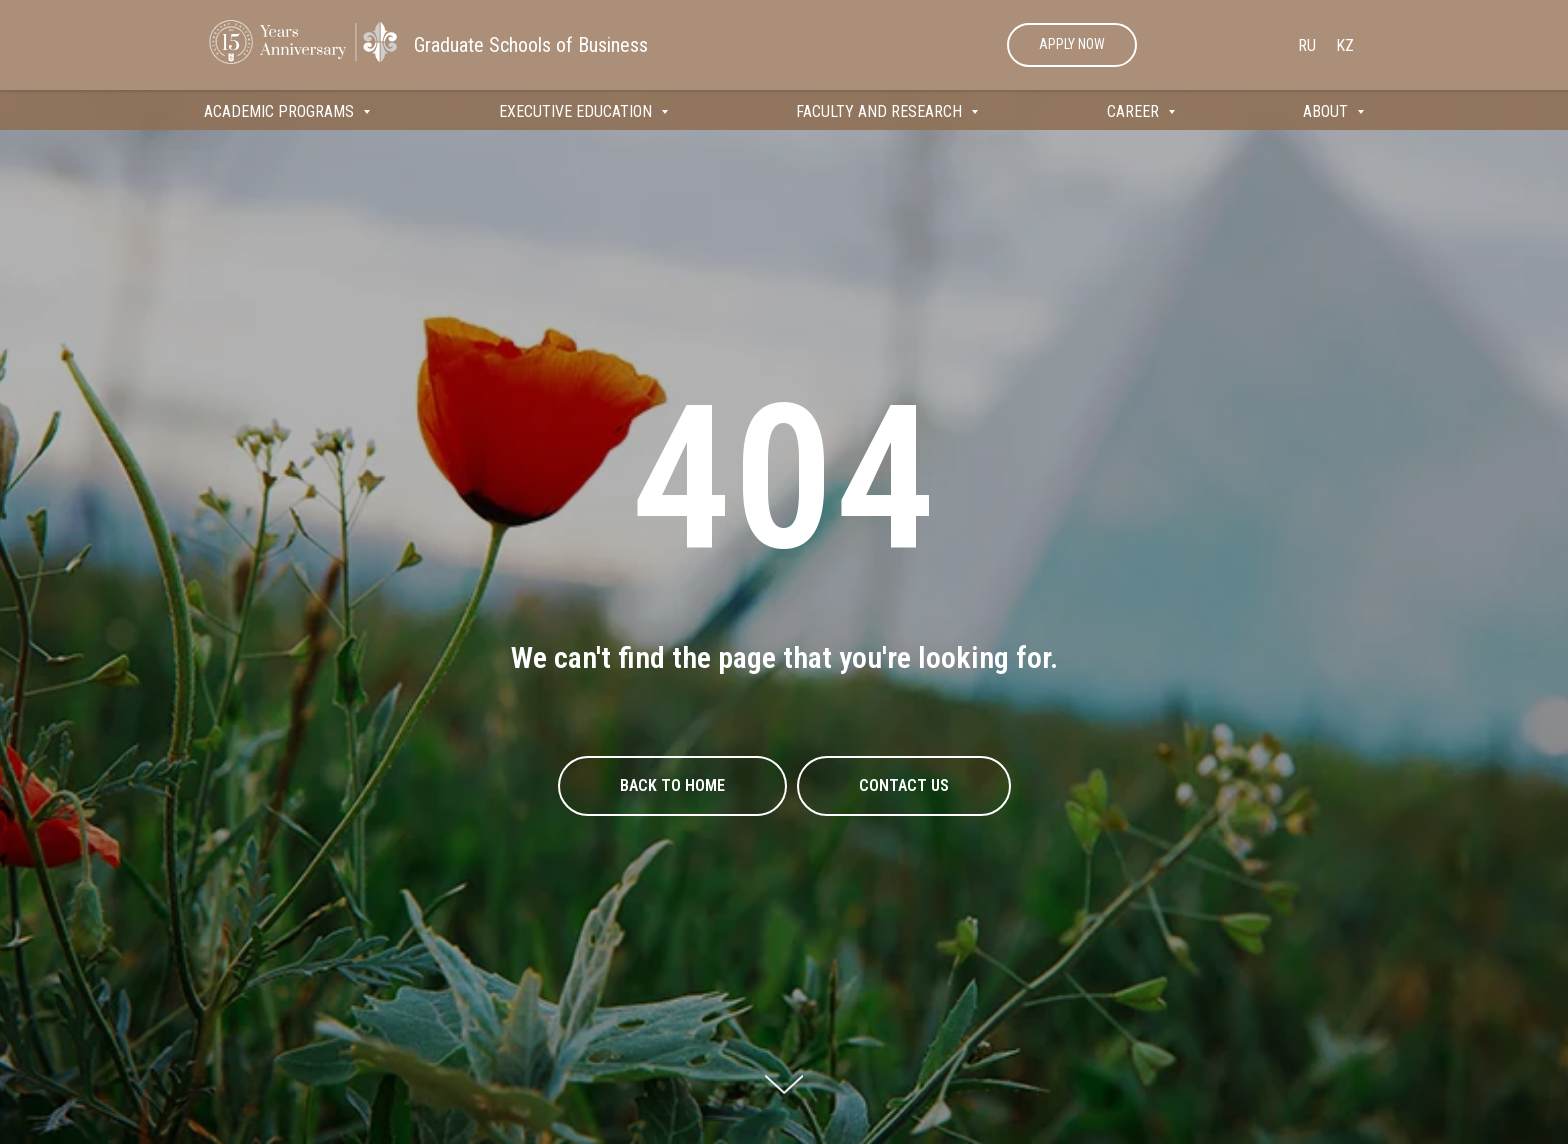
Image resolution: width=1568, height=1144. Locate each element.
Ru (1307, 45)
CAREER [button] (1135, 111)
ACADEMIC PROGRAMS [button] (281, 111)
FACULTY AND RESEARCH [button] (881, 111)
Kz (1345, 45)
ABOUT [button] (1327, 111)
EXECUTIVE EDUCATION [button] (577, 111)
